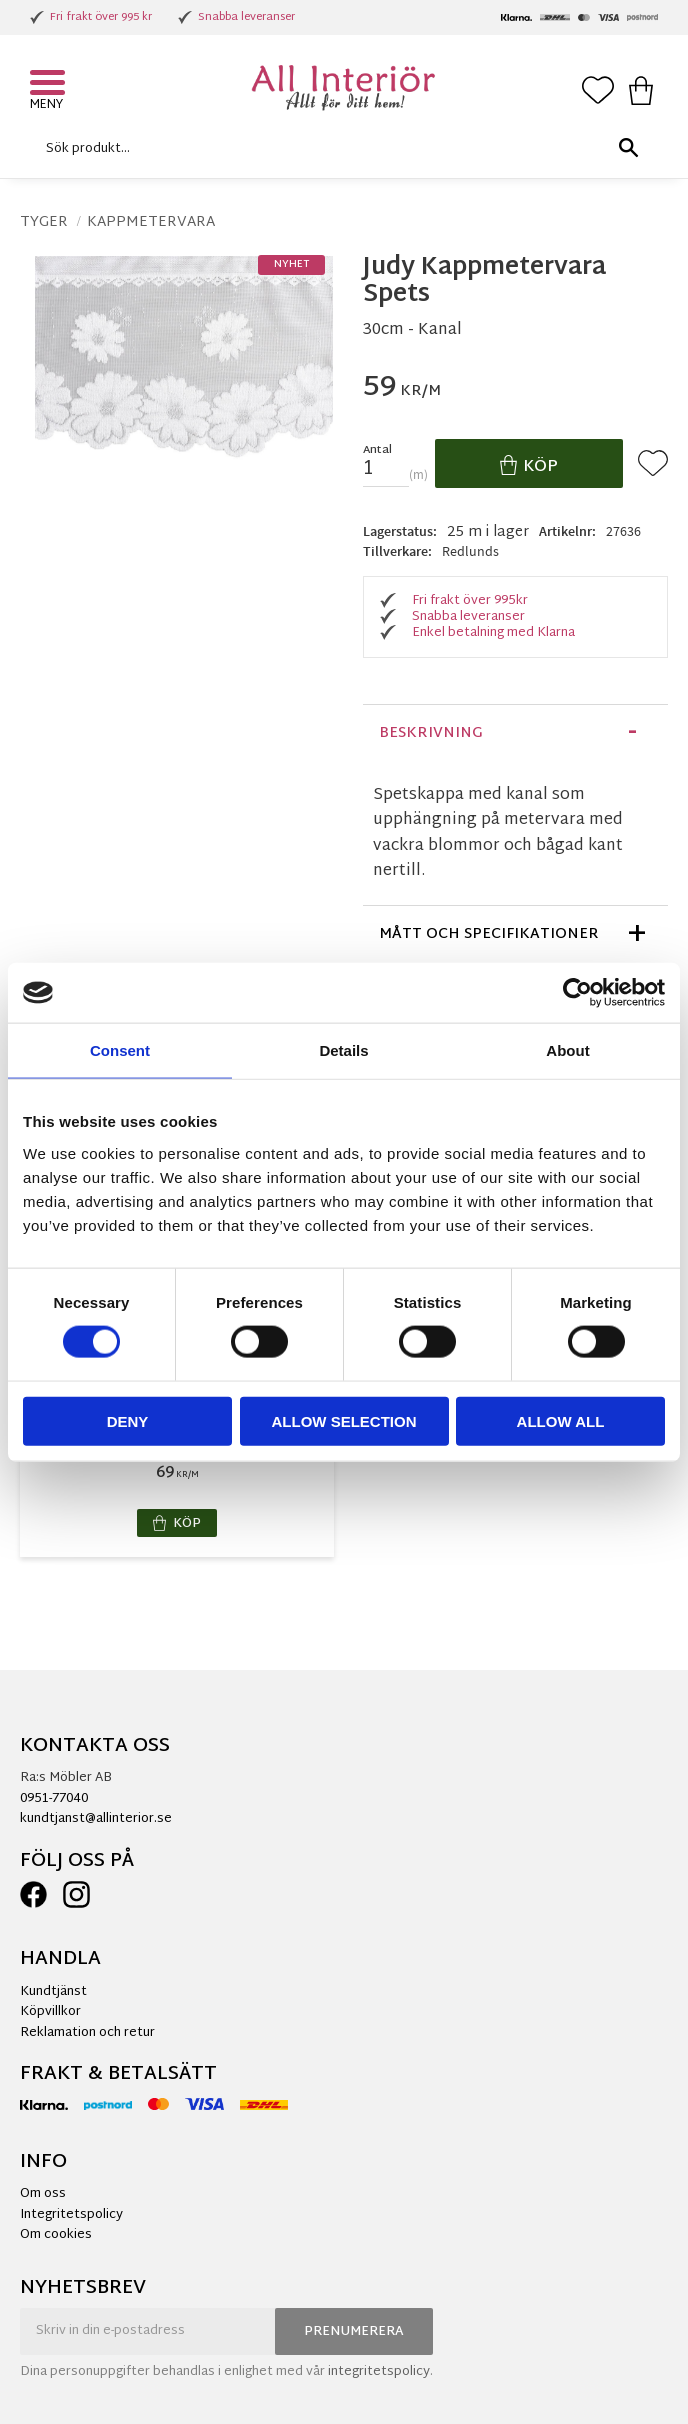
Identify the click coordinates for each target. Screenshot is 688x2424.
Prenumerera (354, 2332)
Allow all (561, 1420)
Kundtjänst (53, 1992)
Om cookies (56, 2235)
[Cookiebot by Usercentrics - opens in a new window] (577, 993)
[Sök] (628, 148)
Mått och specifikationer (489, 934)
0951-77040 (54, 1799)
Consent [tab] (120, 1050)
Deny (128, 1420)
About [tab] (567, 1050)
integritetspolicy (379, 2372)
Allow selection (344, 1420)
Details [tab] (343, 1050)
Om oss (43, 2194)
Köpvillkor (50, 2012)
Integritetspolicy (71, 2215)
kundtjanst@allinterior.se (96, 1819)
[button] (50, 85)
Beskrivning (431, 733)
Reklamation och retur (87, 2033)
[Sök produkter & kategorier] (339, 148)
